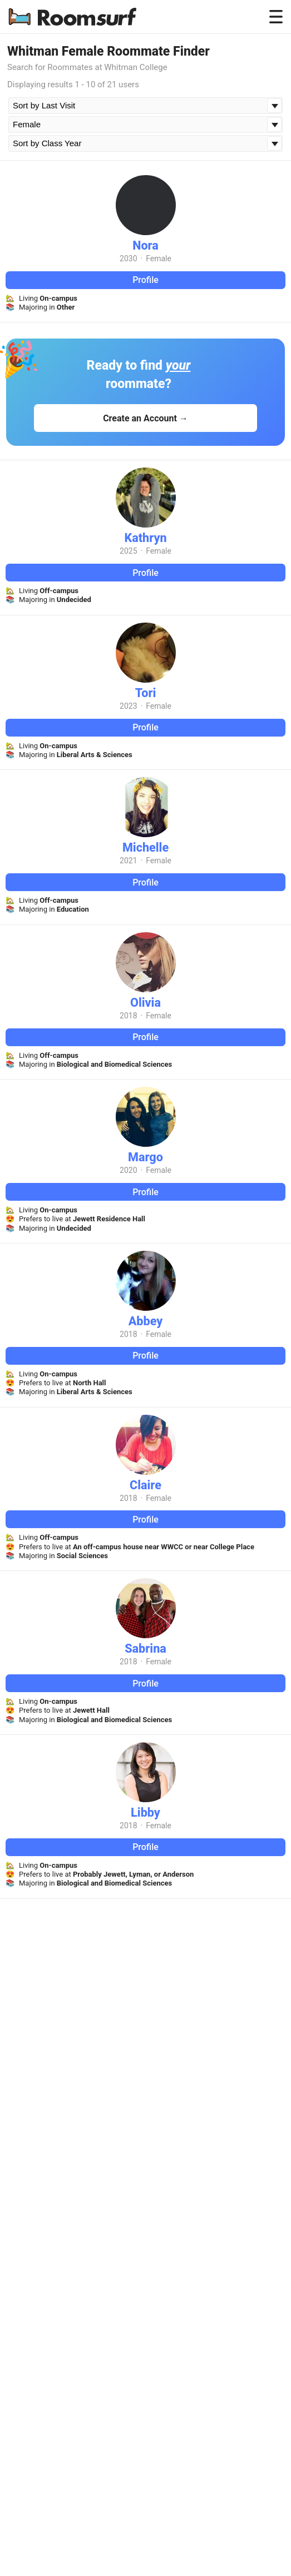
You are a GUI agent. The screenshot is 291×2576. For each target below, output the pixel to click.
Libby (145, 1812)
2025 (128, 550)
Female (158, 258)
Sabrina (145, 1648)
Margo (145, 1157)
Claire (145, 1485)
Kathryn (145, 538)
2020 (128, 1170)
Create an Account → (145, 418)
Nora (145, 245)
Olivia (145, 1002)
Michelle (145, 847)
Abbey (146, 1321)
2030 (128, 258)
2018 (128, 1015)
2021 (128, 860)
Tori (145, 693)
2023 (128, 706)
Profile (145, 280)
